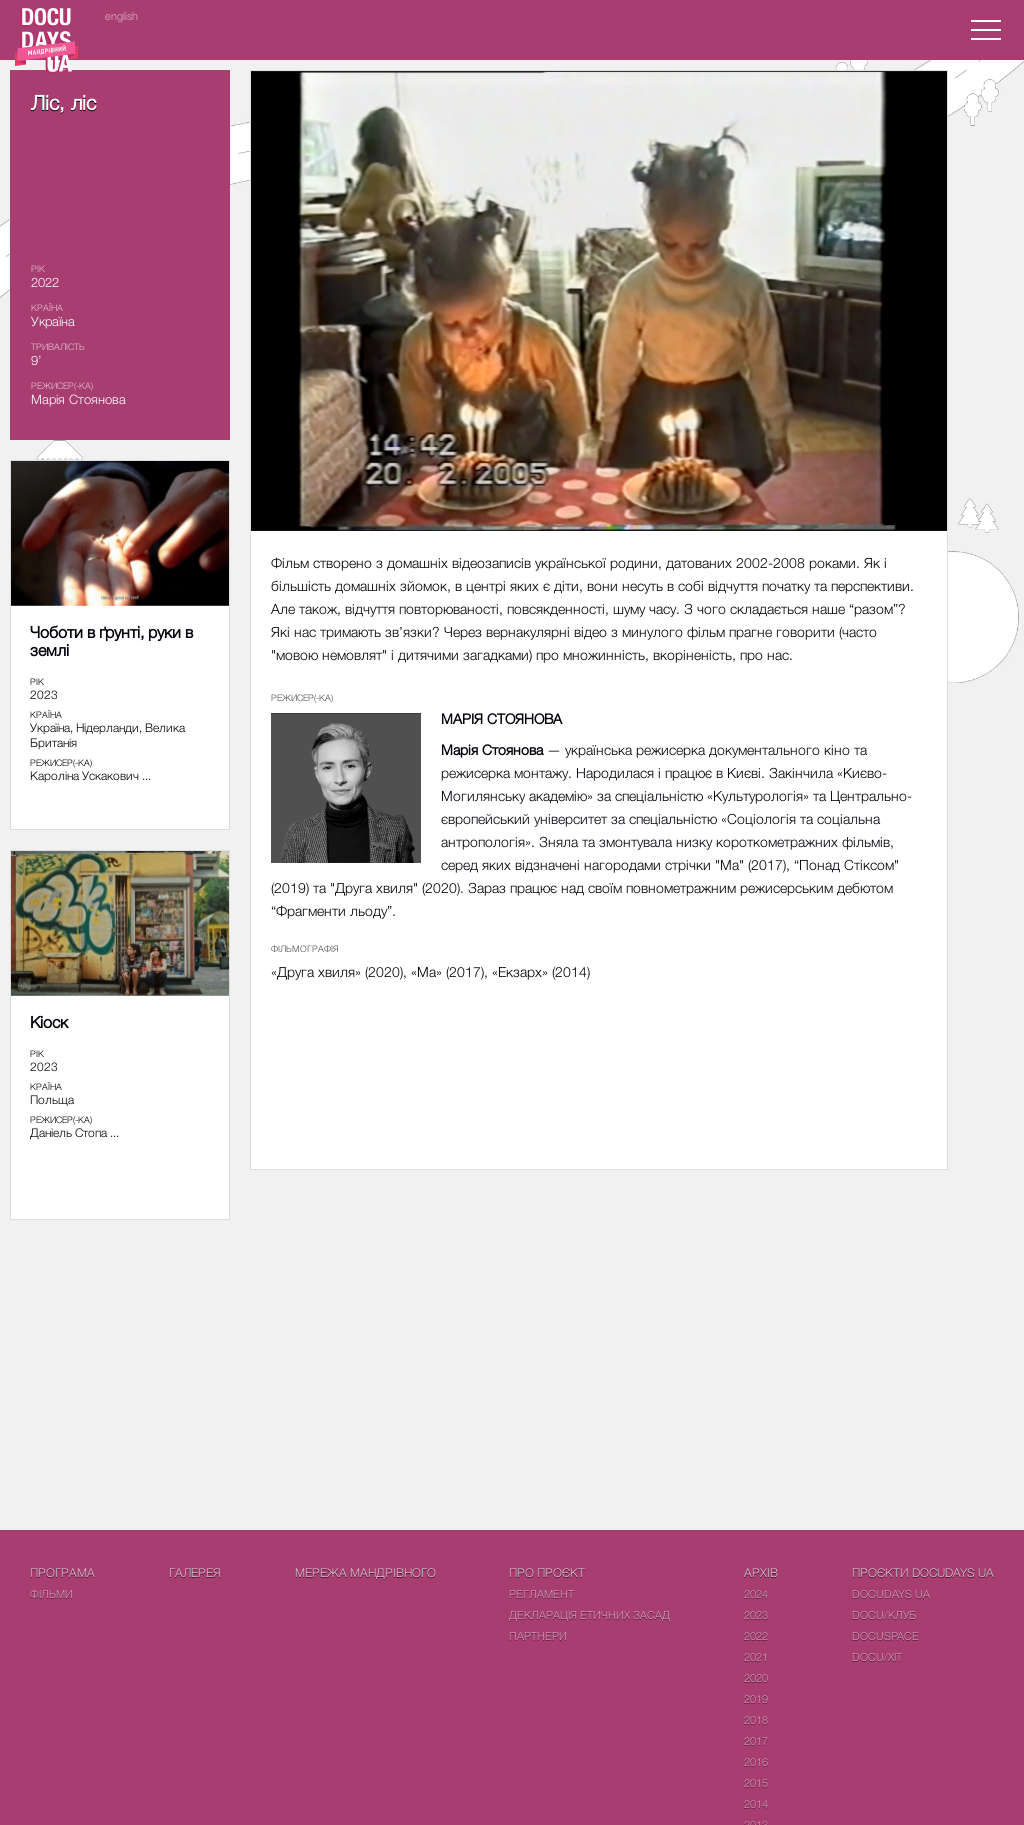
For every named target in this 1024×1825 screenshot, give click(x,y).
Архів (761, 1572)
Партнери (538, 1635)
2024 (756, 1593)
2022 (756, 1635)
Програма (62, 1572)
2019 (756, 1698)
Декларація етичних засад (589, 1614)
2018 (756, 1719)
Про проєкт (547, 1572)
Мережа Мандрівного (365, 1572)
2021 (756, 1656)
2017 (756, 1740)
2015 (756, 1782)
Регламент (541, 1593)
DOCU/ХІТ (877, 1656)
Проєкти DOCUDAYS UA (923, 1572)
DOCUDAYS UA (891, 1593)
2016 (756, 1761)
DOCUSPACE (885, 1635)
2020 (756, 1677)
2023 (756, 1614)
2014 (756, 1803)
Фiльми (51, 1593)
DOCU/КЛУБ (884, 1614)
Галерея (195, 1572)
